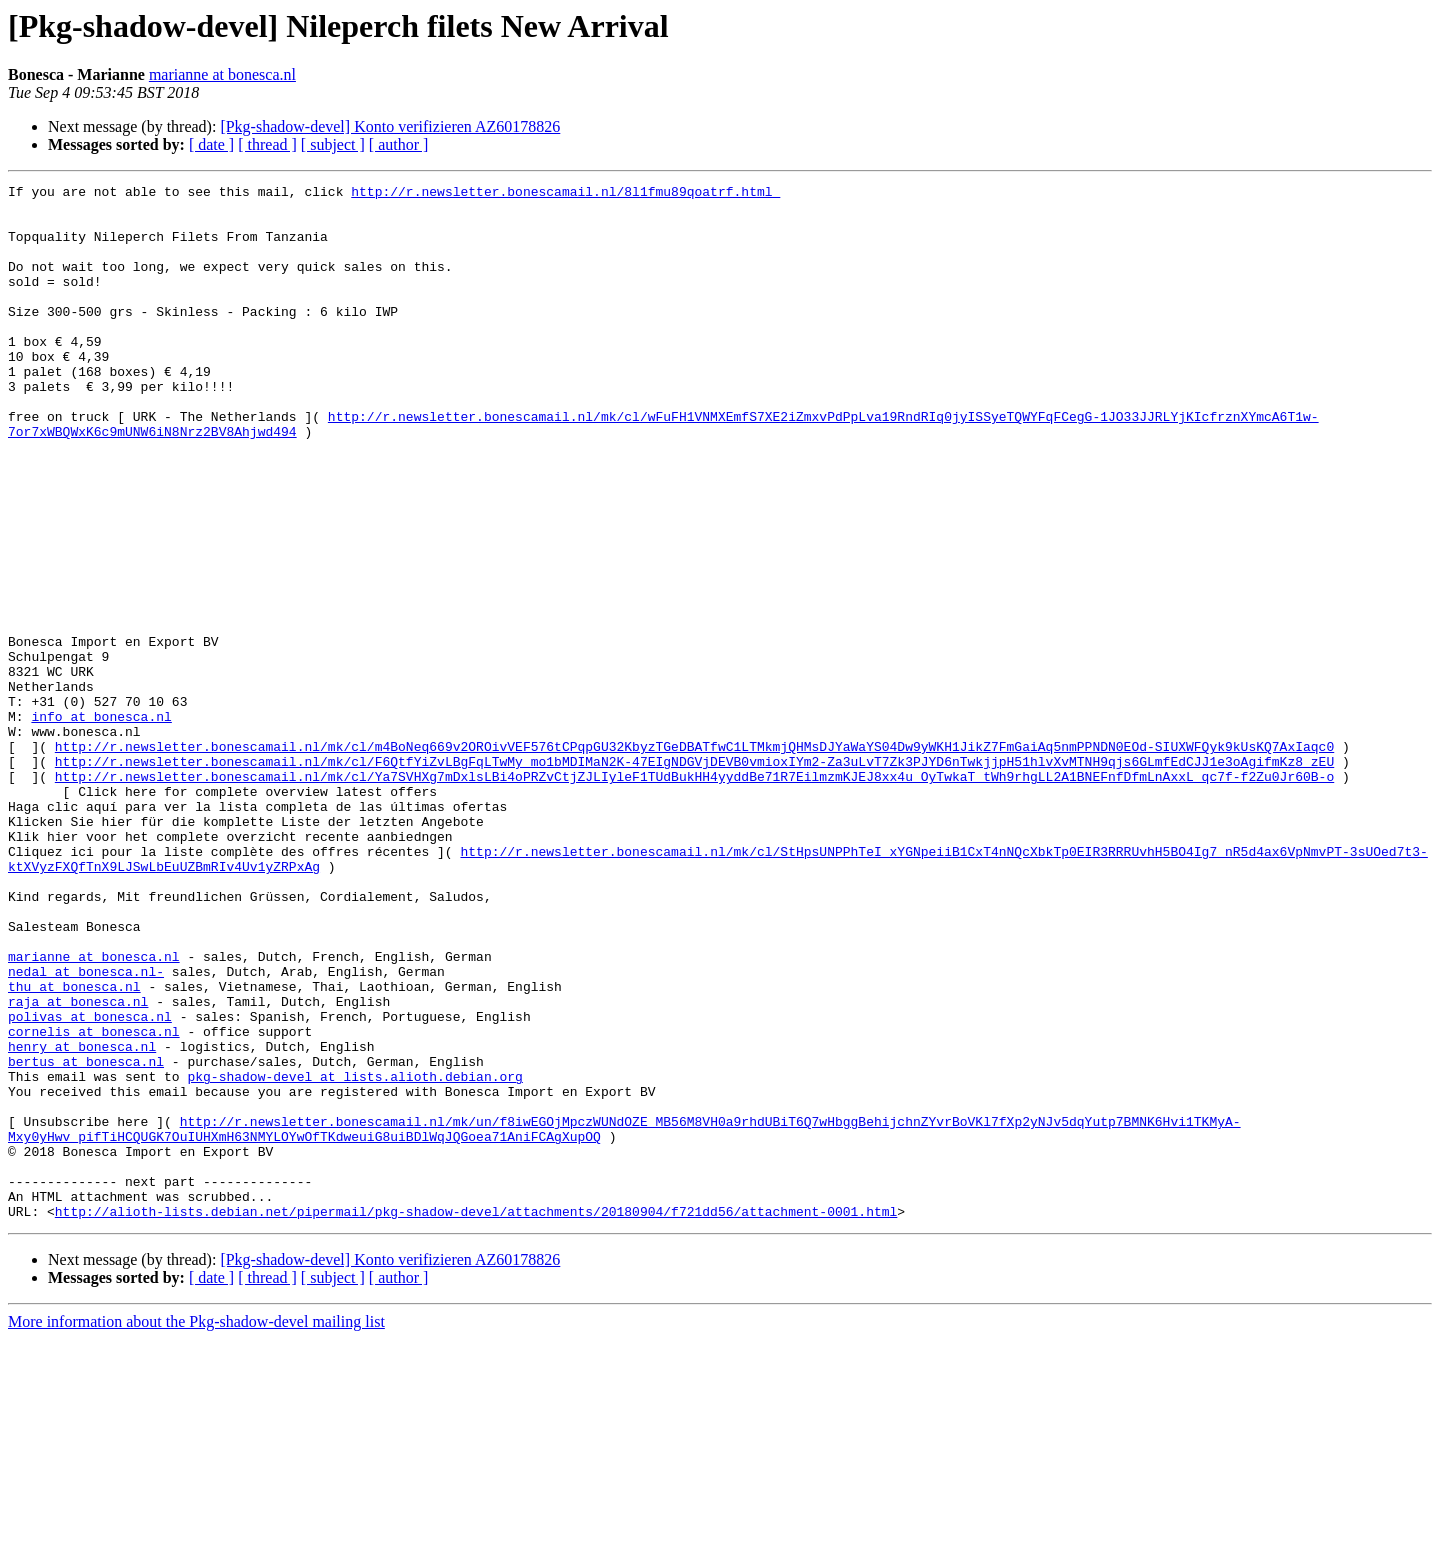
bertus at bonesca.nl (86, 1238)
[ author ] (399, 144)
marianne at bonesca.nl (222, 74)
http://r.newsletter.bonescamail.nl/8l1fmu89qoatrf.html (565, 194)
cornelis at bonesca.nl (94, 1202)
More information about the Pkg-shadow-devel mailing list (196, 1528)
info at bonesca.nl (101, 824)
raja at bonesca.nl (78, 1166)
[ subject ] (333, 144)
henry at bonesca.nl (82, 1220)
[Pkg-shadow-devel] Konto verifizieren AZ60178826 (390, 126)
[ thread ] (267, 144)
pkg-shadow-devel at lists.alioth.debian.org (354, 1256)
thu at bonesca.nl (74, 1148)
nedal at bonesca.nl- (86, 1130)
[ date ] (211, 144)
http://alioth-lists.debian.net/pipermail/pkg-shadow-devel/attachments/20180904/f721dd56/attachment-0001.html (476, 1418)
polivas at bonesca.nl (90, 1184)
